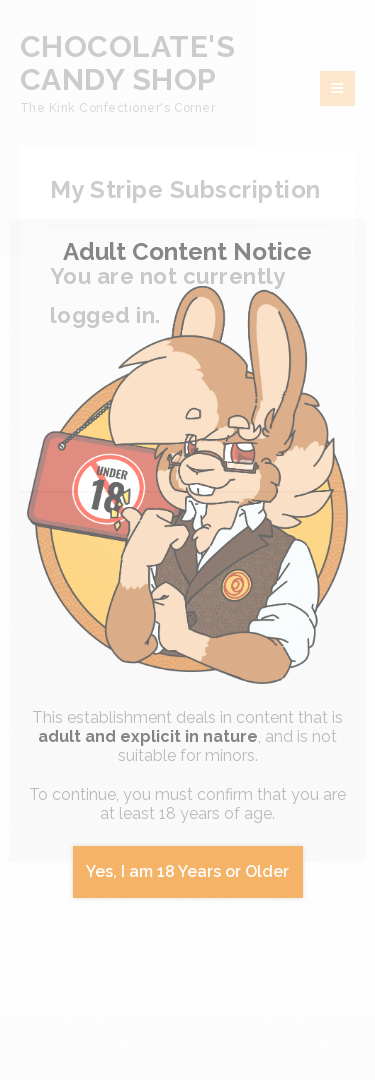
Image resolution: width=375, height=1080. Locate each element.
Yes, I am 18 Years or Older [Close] (187, 871)
